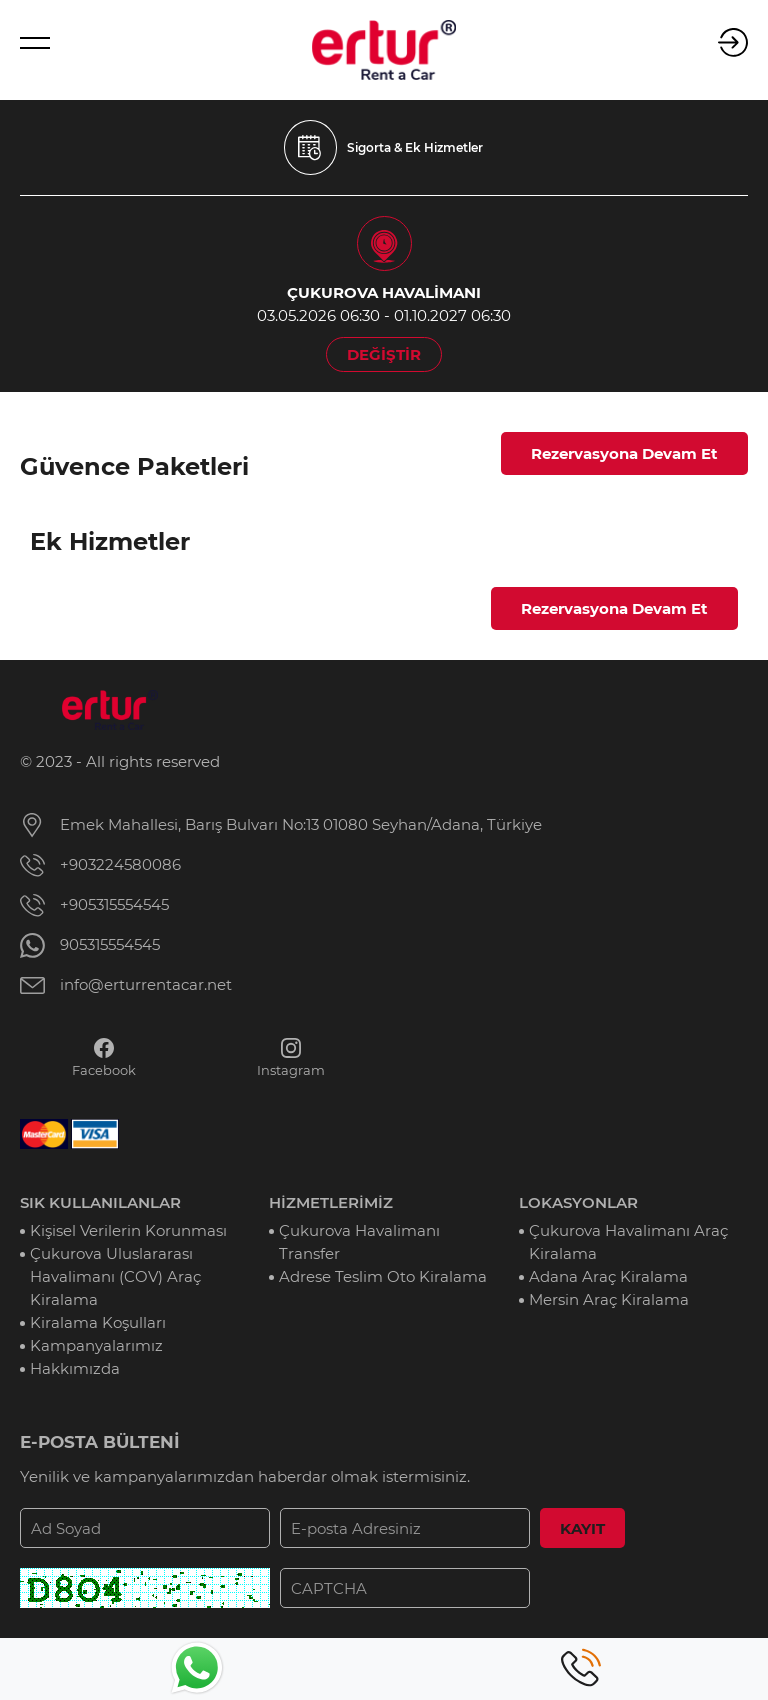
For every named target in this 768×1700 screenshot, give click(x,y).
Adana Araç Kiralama (608, 1276)
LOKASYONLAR (578, 1202)
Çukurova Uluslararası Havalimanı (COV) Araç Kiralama (115, 1276)
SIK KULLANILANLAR (100, 1202)
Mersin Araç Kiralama (609, 1299)
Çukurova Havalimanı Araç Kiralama (628, 1242)
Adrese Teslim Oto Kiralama (383, 1276)
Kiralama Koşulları (98, 1322)
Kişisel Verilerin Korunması (128, 1230)
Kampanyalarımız (96, 1345)
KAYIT (582, 1528)
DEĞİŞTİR (384, 354)
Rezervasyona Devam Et (624, 453)
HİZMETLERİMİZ (331, 1202)
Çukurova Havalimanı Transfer (359, 1242)
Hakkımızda (75, 1368)
